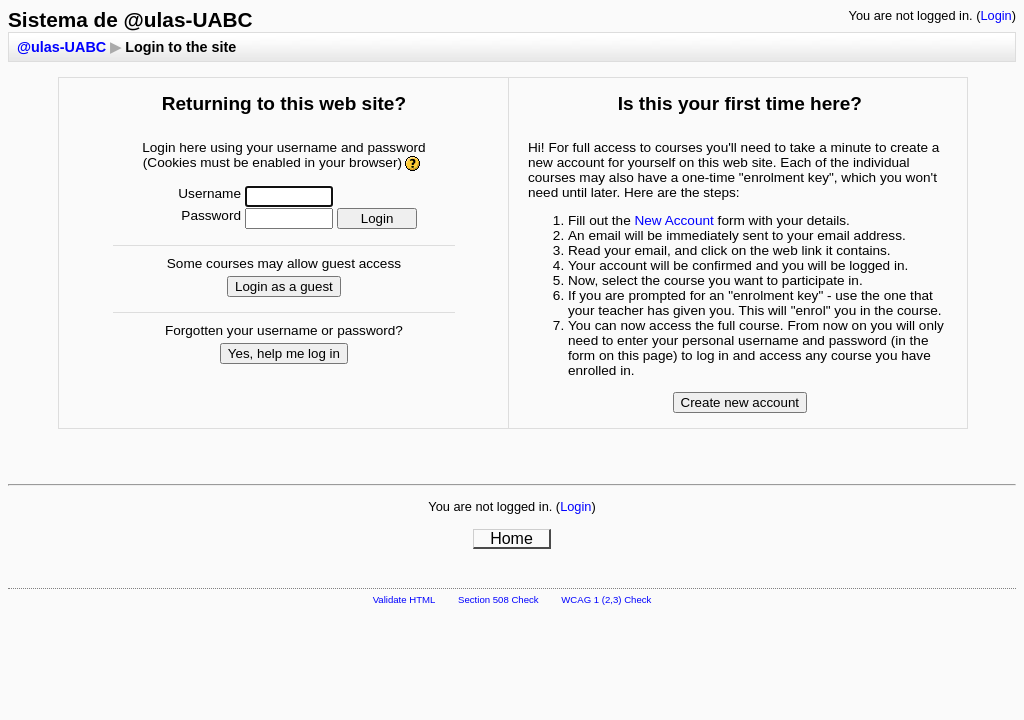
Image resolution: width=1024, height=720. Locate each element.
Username (209, 193)
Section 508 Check (498, 599)
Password (211, 215)
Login (995, 15)
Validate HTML (404, 599)
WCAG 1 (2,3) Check (606, 599)
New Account (673, 220)
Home (511, 538)
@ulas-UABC (61, 47)
